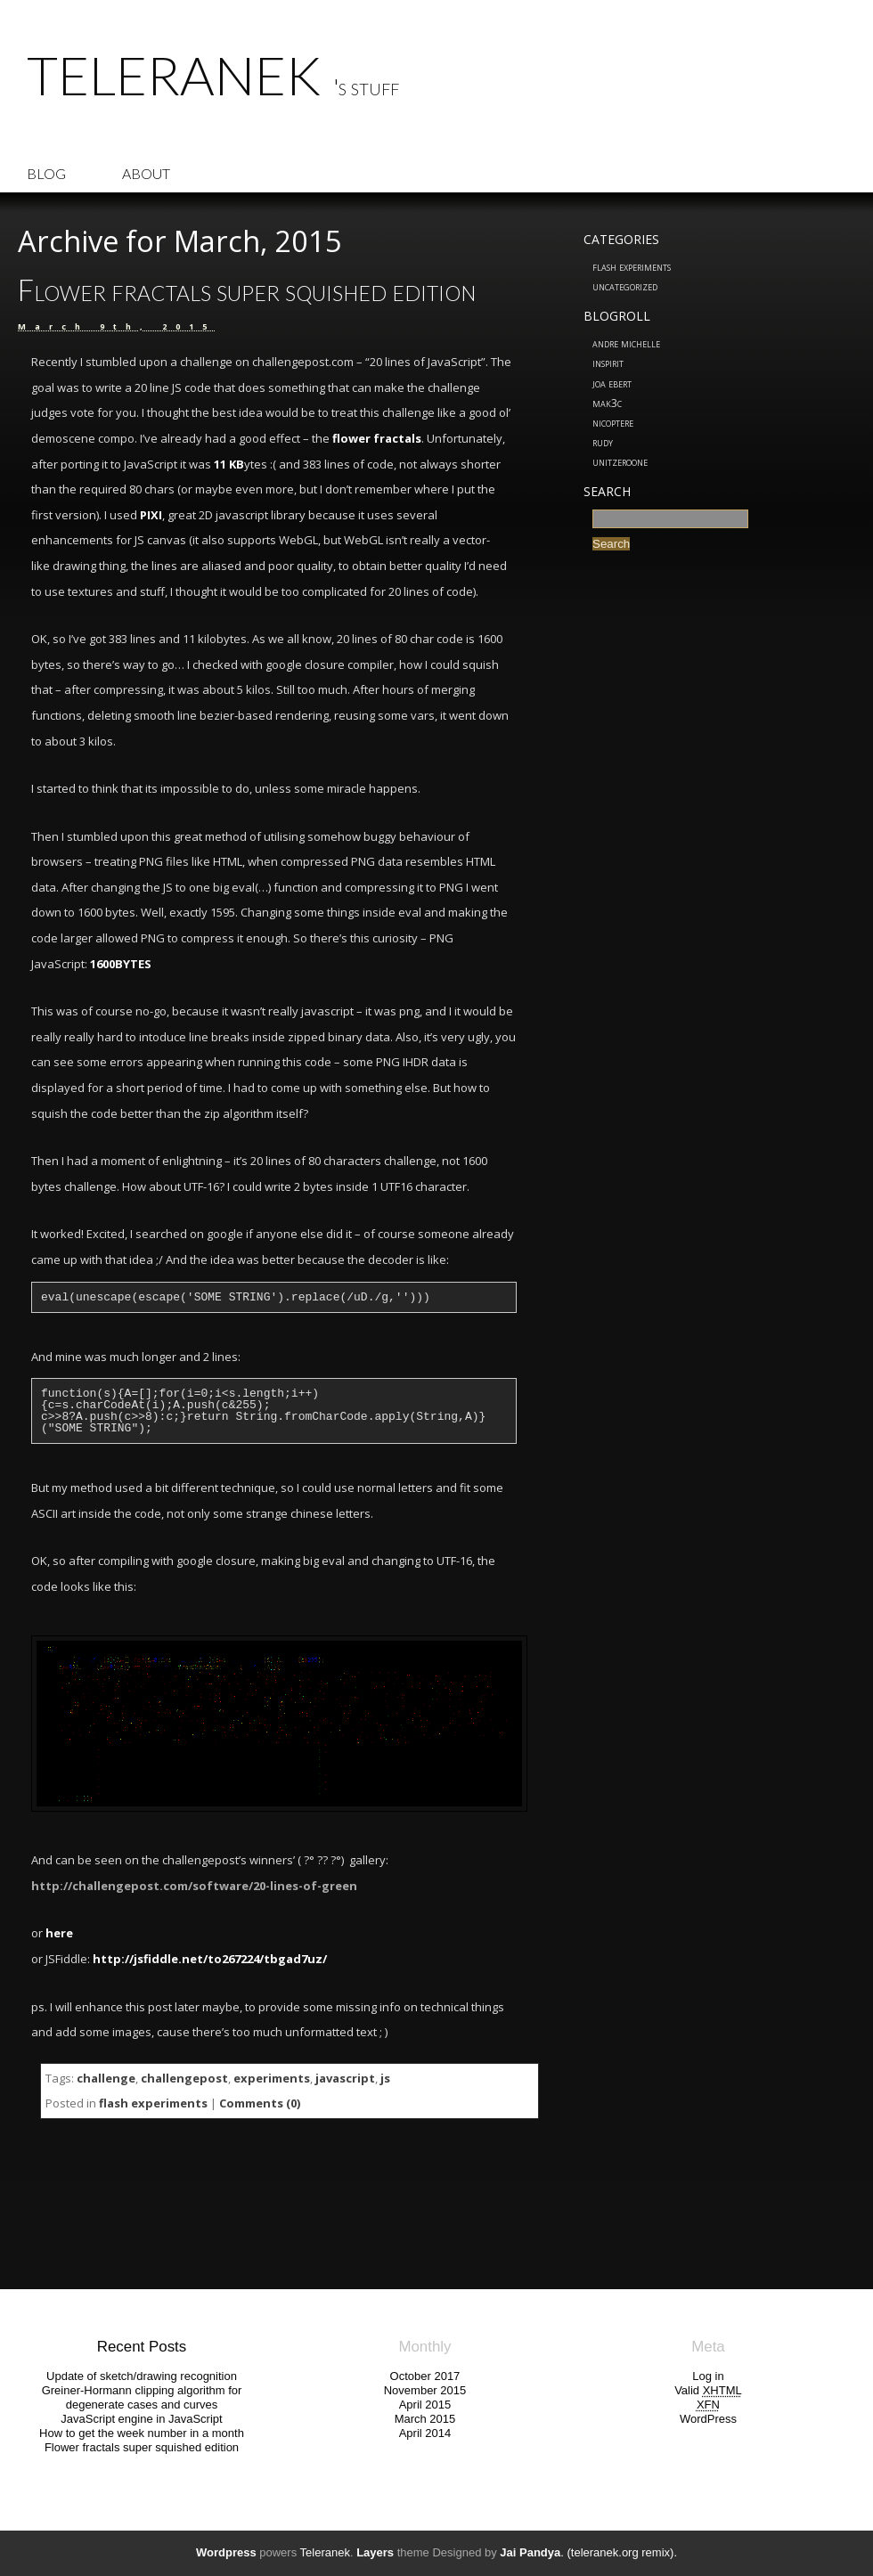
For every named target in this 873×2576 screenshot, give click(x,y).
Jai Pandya (530, 2552)
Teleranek (174, 75)
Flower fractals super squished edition (247, 290)
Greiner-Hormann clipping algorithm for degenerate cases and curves (142, 2397)
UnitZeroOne (620, 461)
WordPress (708, 2418)
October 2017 (425, 2376)
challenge (106, 2078)
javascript (345, 2078)
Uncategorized (624, 286)
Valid (708, 2390)
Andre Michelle (626, 343)
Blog (46, 173)
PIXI (151, 515)
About (146, 173)
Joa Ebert (612, 383)
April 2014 (425, 2433)
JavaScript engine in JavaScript (141, 2418)
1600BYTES (120, 964)
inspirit (608, 363)
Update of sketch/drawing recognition (141, 2376)
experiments (271, 2078)
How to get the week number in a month (141, 2433)
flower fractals (376, 438)
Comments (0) (259, 2103)
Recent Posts (141, 2346)
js (385, 2078)
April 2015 (425, 2404)
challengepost (184, 2078)
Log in (707, 2376)
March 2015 (425, 2418)
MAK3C (607, 403)
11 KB (229, 464)
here (59, 1933)
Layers (375, 2552)
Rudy (602, 442)
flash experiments (631, 266)
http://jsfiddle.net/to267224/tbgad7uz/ (210, 1959)
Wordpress (226, 2552)
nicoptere (612, 422)
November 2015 (425, 2390)
